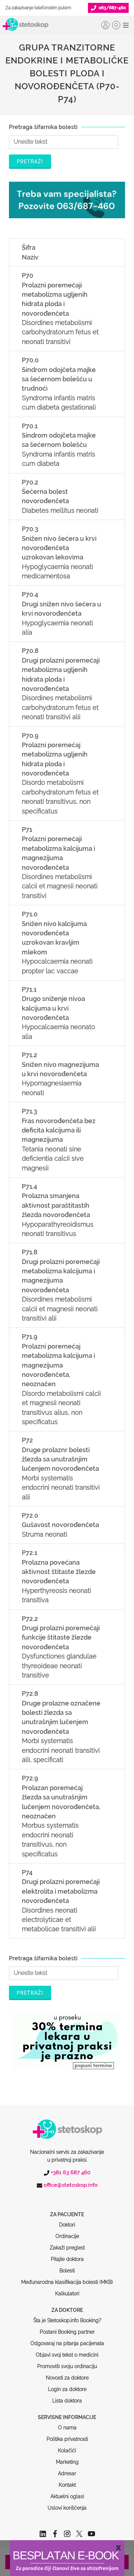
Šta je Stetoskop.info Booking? (67, 2293)
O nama (67, 2400)
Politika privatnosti (67, 2412)
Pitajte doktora (67, 2232)
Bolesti (67, 2243)
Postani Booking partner (67, 2305)
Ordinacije (67, 2209)
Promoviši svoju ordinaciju (67, 2339)
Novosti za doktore (67, 2350)
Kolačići (67, 2423)
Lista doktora (67, 2373)
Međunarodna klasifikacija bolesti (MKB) (67, 2255)
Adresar (67, 2446)
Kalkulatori (67, 2266)
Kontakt (67, 2458)
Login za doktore (67, 2362)
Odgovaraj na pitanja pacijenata (67, 2316)
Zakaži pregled (67, 2220)
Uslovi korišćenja (67, 2481)
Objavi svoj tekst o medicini (67, 2328)
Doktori (67, 2197)
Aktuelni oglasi (67, 2469)
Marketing (67, 2435)
